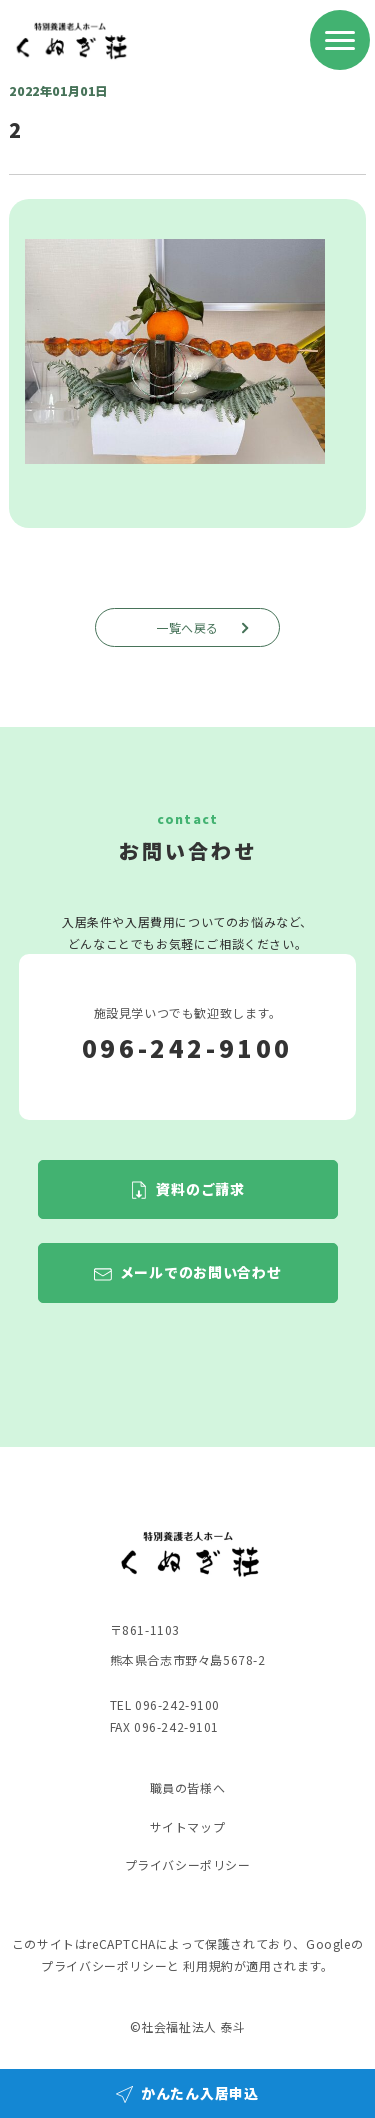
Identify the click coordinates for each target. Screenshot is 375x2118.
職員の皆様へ (188, 1787)
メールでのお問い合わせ (201, 1273)
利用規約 (208, 1965)
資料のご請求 (200, 1189)
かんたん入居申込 (200, 2093)
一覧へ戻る (205, 627)
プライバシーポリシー (188, 1864)
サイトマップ (188, 1826)
